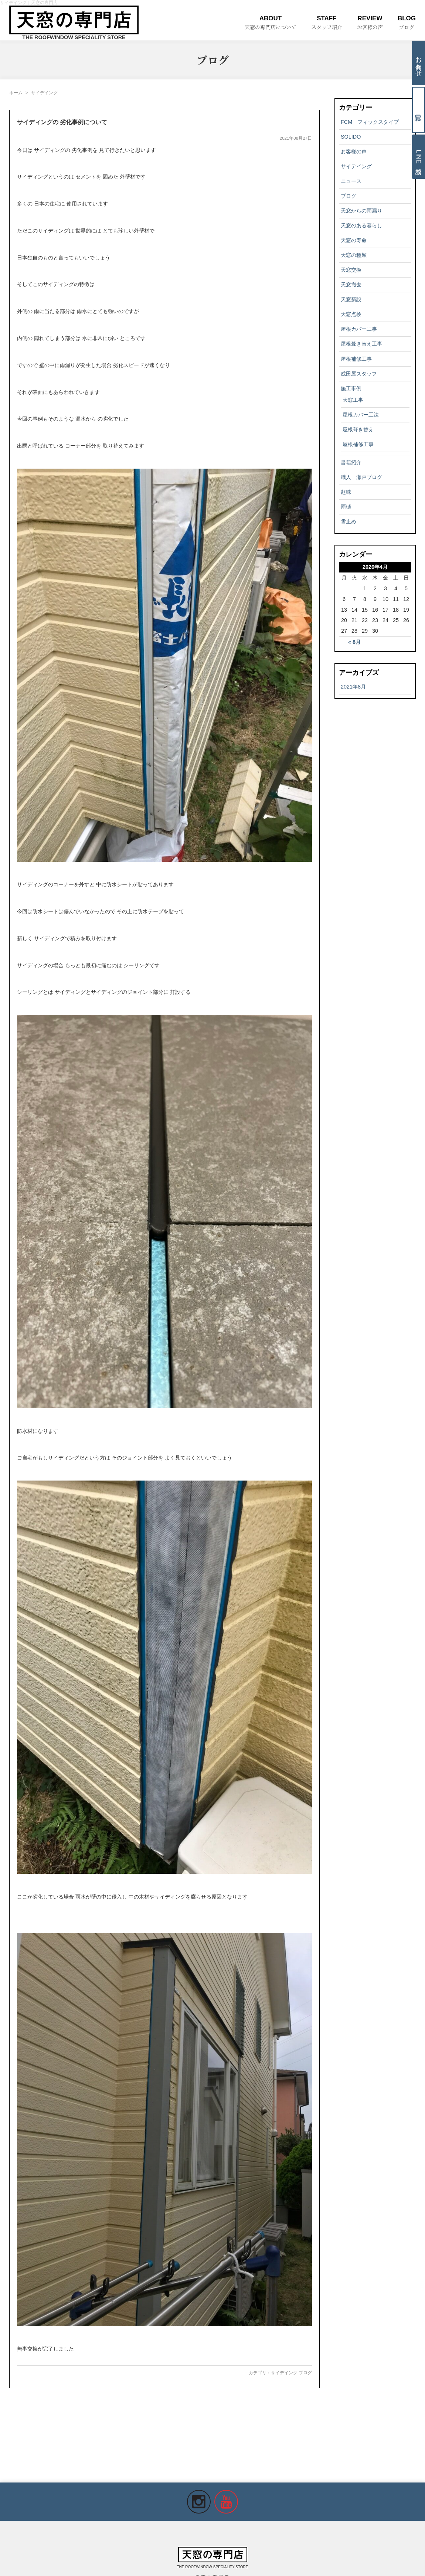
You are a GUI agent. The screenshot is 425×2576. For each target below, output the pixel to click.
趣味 (346, 492)
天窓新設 (351, 299)
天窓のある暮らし (361, 225)
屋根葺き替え (358, 429)
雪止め (348, 521)
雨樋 (346, 507)
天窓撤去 (351, 285)
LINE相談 (418, 157)
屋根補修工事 (356, 359)
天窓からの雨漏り (361, 211)
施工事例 (351, 388)
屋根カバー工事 (359, 329)
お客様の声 (354, 151)
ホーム (16, 92)
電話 (418, 110)
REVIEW (370, 23)
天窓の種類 (354, 255)
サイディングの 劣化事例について (62, 122)
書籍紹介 (351, 462)
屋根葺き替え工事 (361, 344)
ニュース (351, 181)
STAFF (326, 23)
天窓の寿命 (354, 240)
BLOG (407, 23)
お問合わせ (418, 63)
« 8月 (354, 642)
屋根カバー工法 (361, 415)
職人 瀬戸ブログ (361, 477)
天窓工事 (353, 400)
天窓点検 (351, 314)
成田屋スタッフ (359, 374)
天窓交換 (351, 270)
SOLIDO (351, 137)
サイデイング (284, 2373)
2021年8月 (353, 687)
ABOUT (270, 23)
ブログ (305, 2373)
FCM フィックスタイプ (370, 122)
